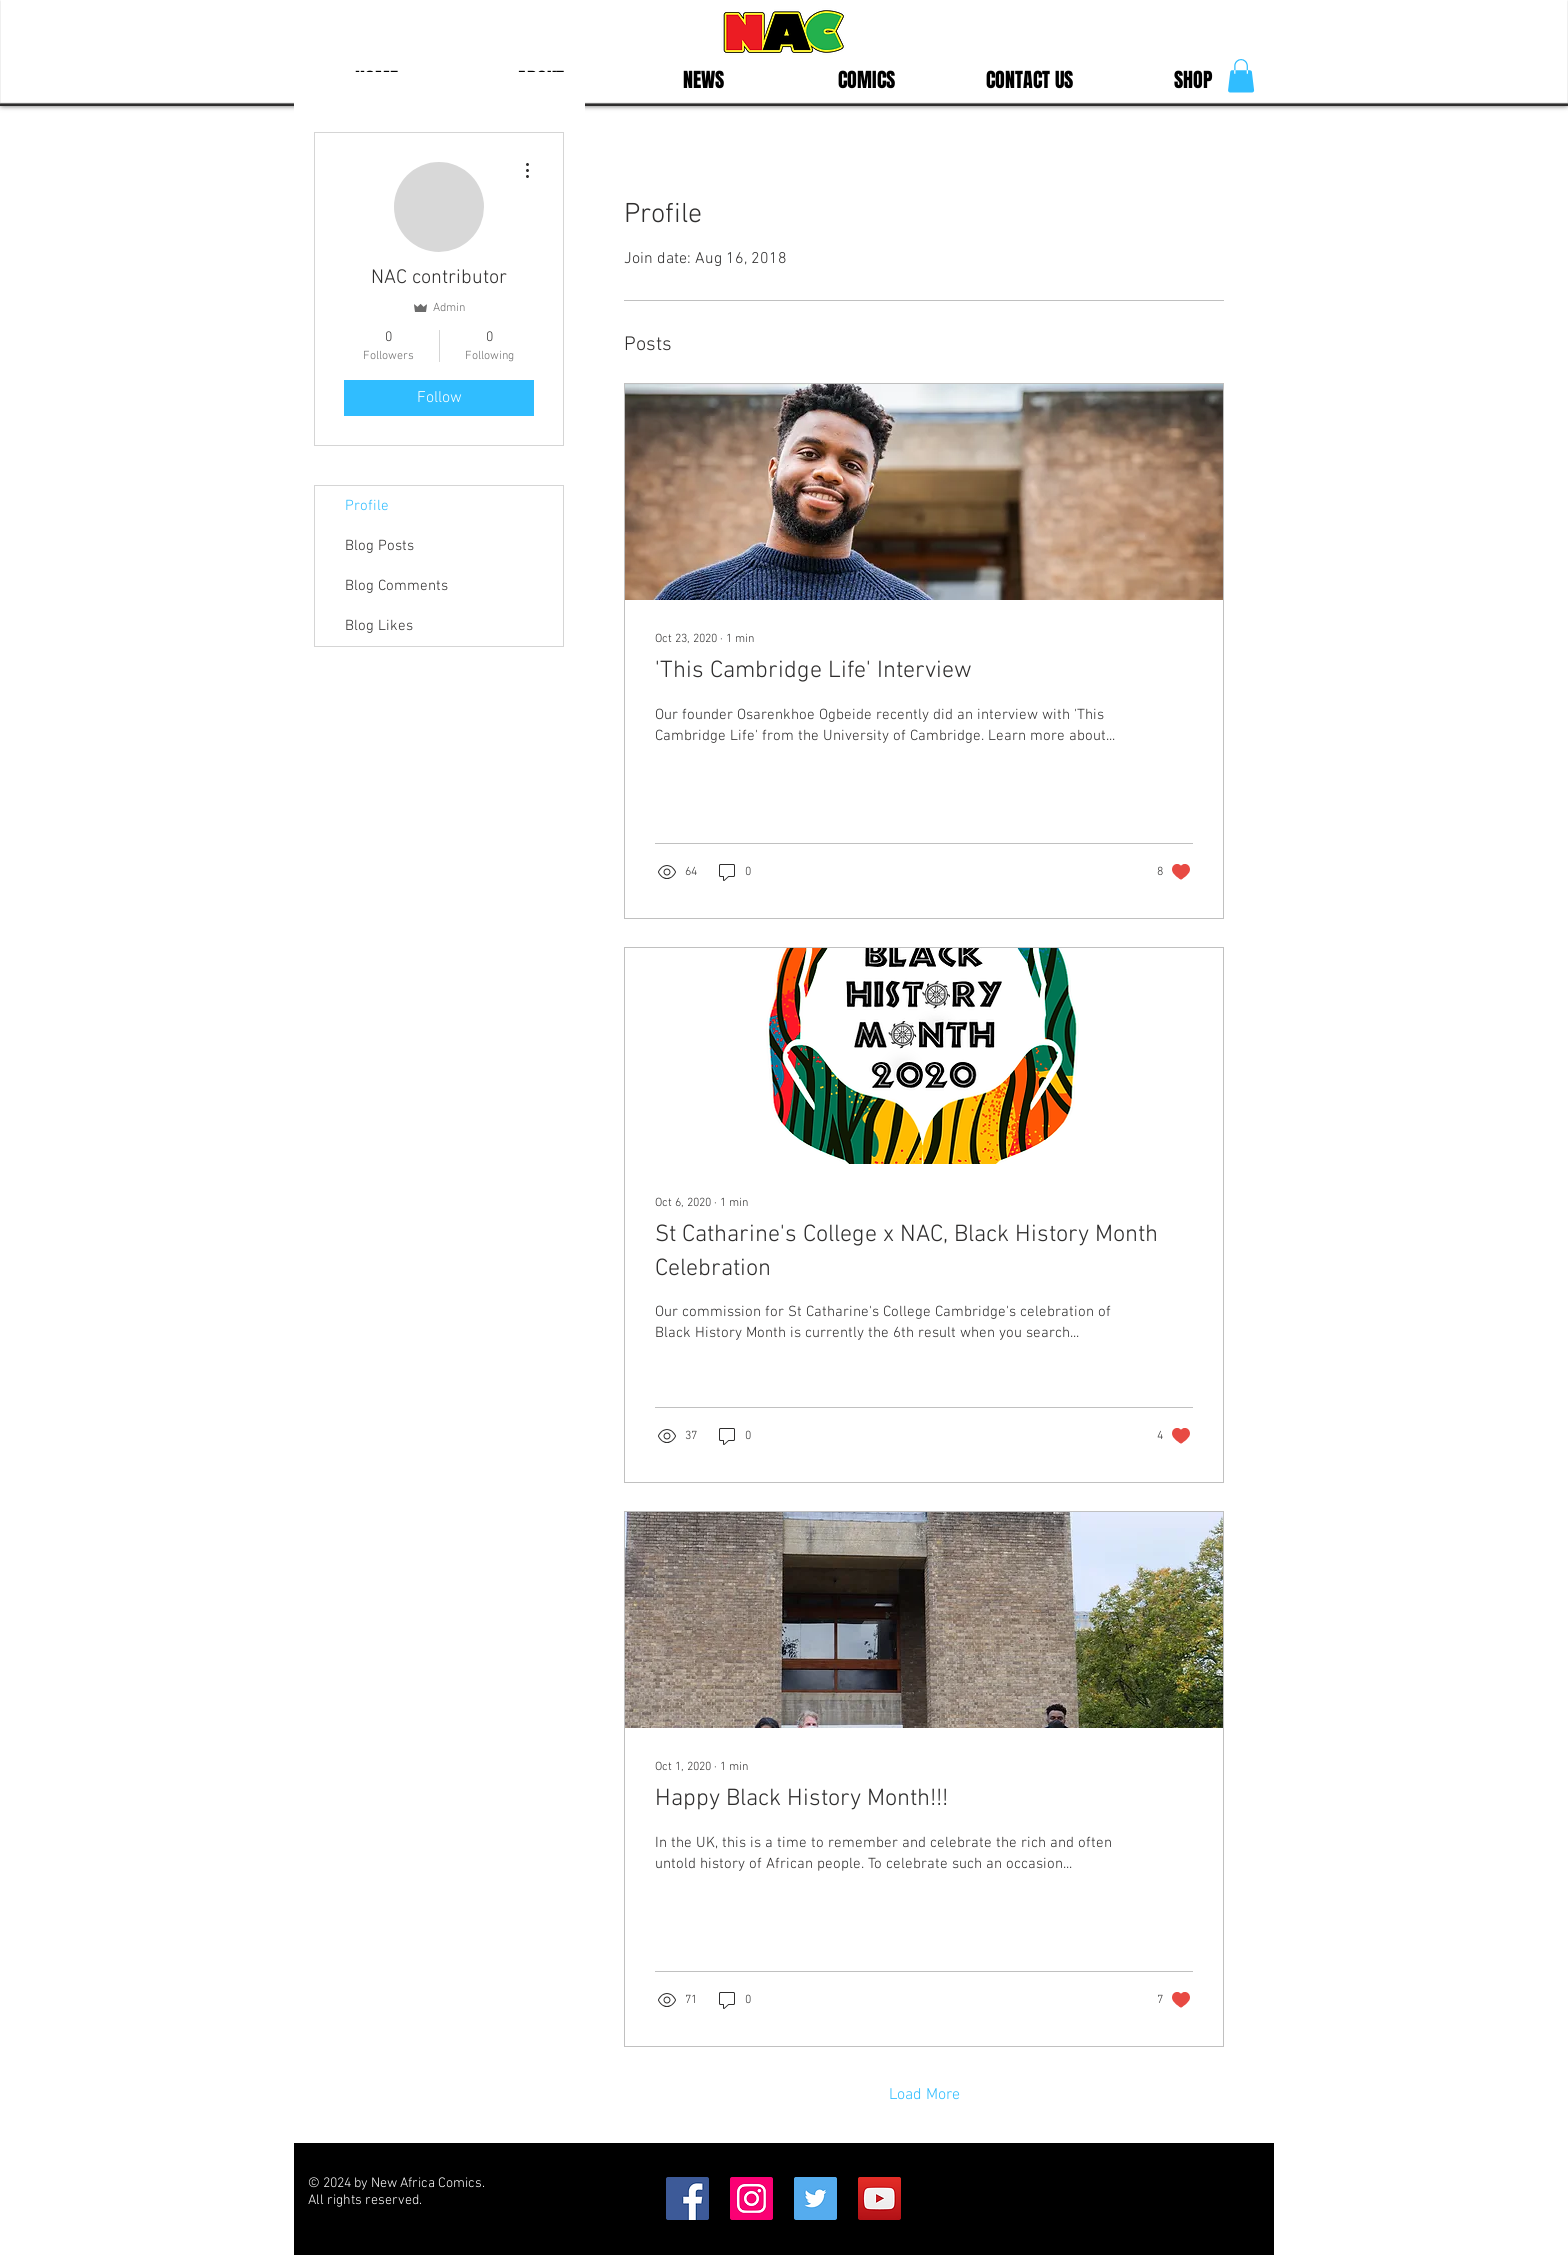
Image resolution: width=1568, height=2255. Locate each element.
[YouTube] (879, 2198)
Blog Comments (396, 586)
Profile (367, 506)
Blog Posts (379, 546)
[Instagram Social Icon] (751, 2198)
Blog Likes (379, 626)
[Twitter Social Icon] (815, 2198)
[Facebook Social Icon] (687, 2198)
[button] (1241, 75)
